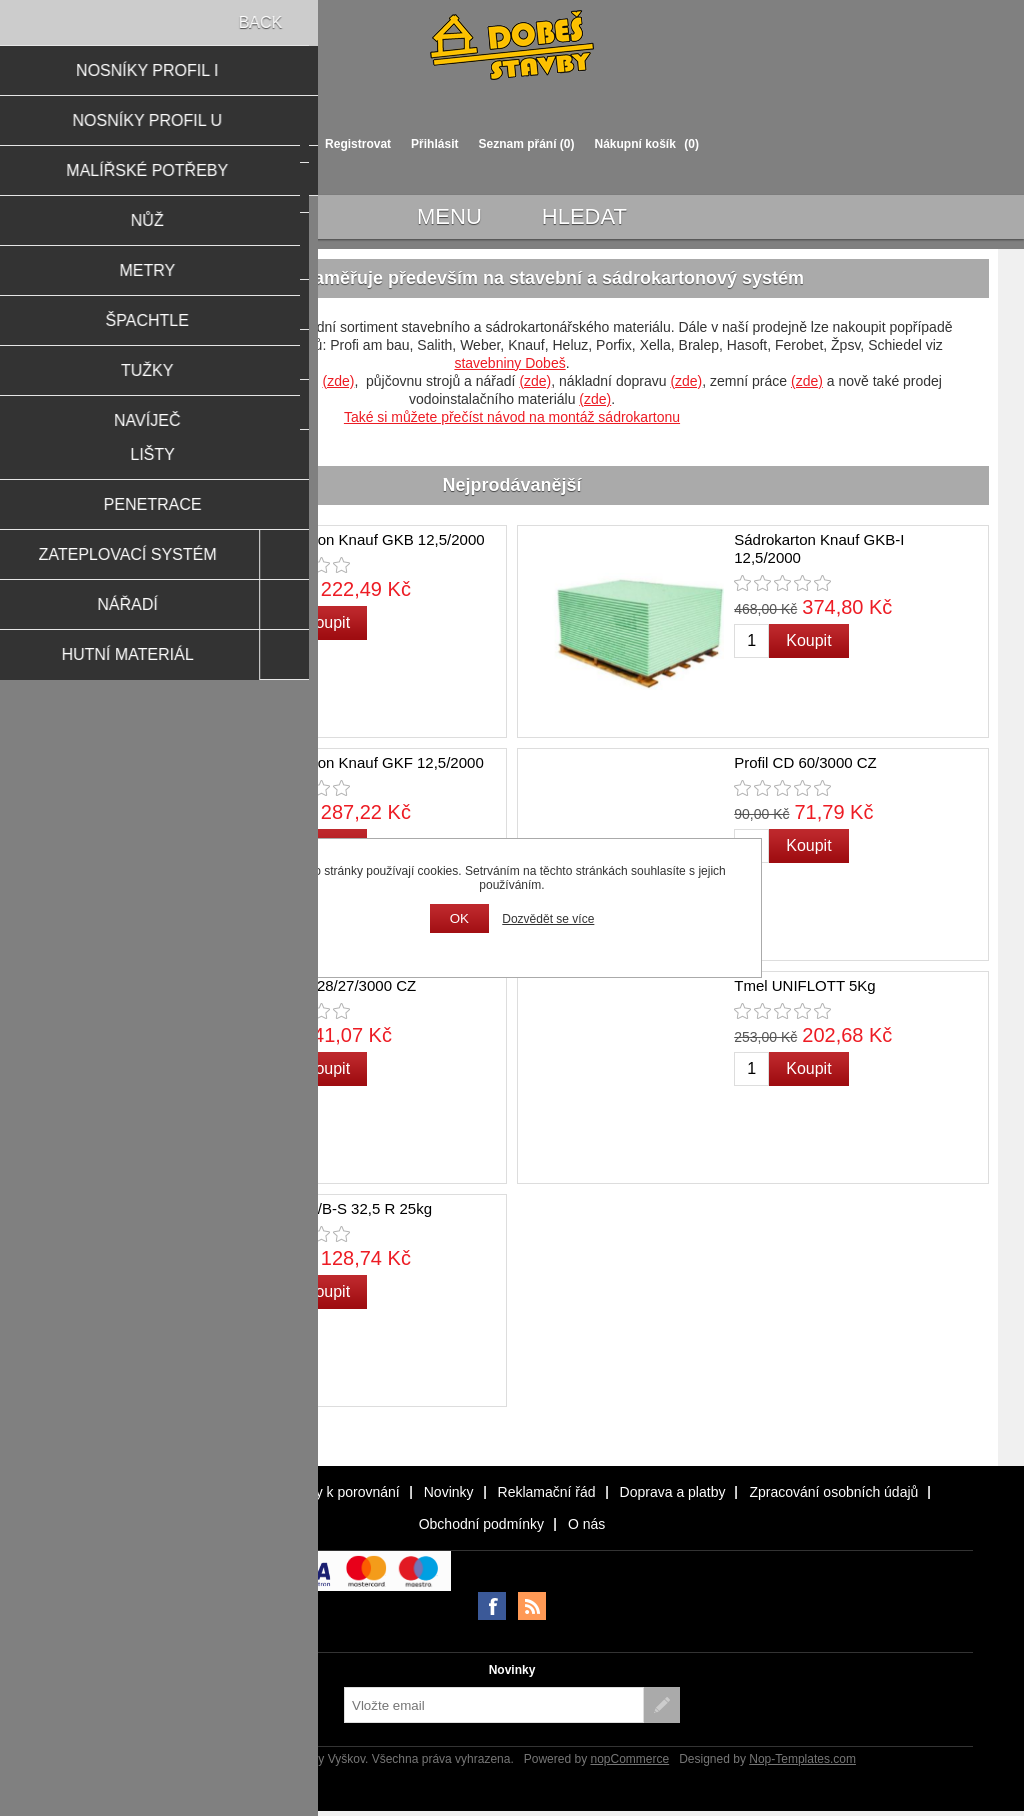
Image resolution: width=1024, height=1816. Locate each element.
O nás (586, 1524)
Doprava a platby (673, 1492)
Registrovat (358, 144)
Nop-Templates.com (802, 1759)
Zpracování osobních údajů (833, 1492)
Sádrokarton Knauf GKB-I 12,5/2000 (819, 548)
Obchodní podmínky (481, 1524)
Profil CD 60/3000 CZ (805, 762)
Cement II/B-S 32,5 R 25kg (342, 1208)
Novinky (449, 1492)
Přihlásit (434, 144)
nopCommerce (629, 1759)
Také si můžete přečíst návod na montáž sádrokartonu (512, 417)
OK (459, 918)
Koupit (327, 622)
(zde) (338, 381)
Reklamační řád (547, 1492)
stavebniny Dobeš (509, 363)
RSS (532, 1606)
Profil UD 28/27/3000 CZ (334, 985)
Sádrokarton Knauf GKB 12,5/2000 (369, 539)
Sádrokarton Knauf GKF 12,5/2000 (368, 762)
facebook (492, 1606)
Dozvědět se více (548, 919)
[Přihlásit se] (494, 1705)
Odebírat (662, 1705)
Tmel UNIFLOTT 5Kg (804, 985)
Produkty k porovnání (333, 1492)
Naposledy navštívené (175, 1492)
